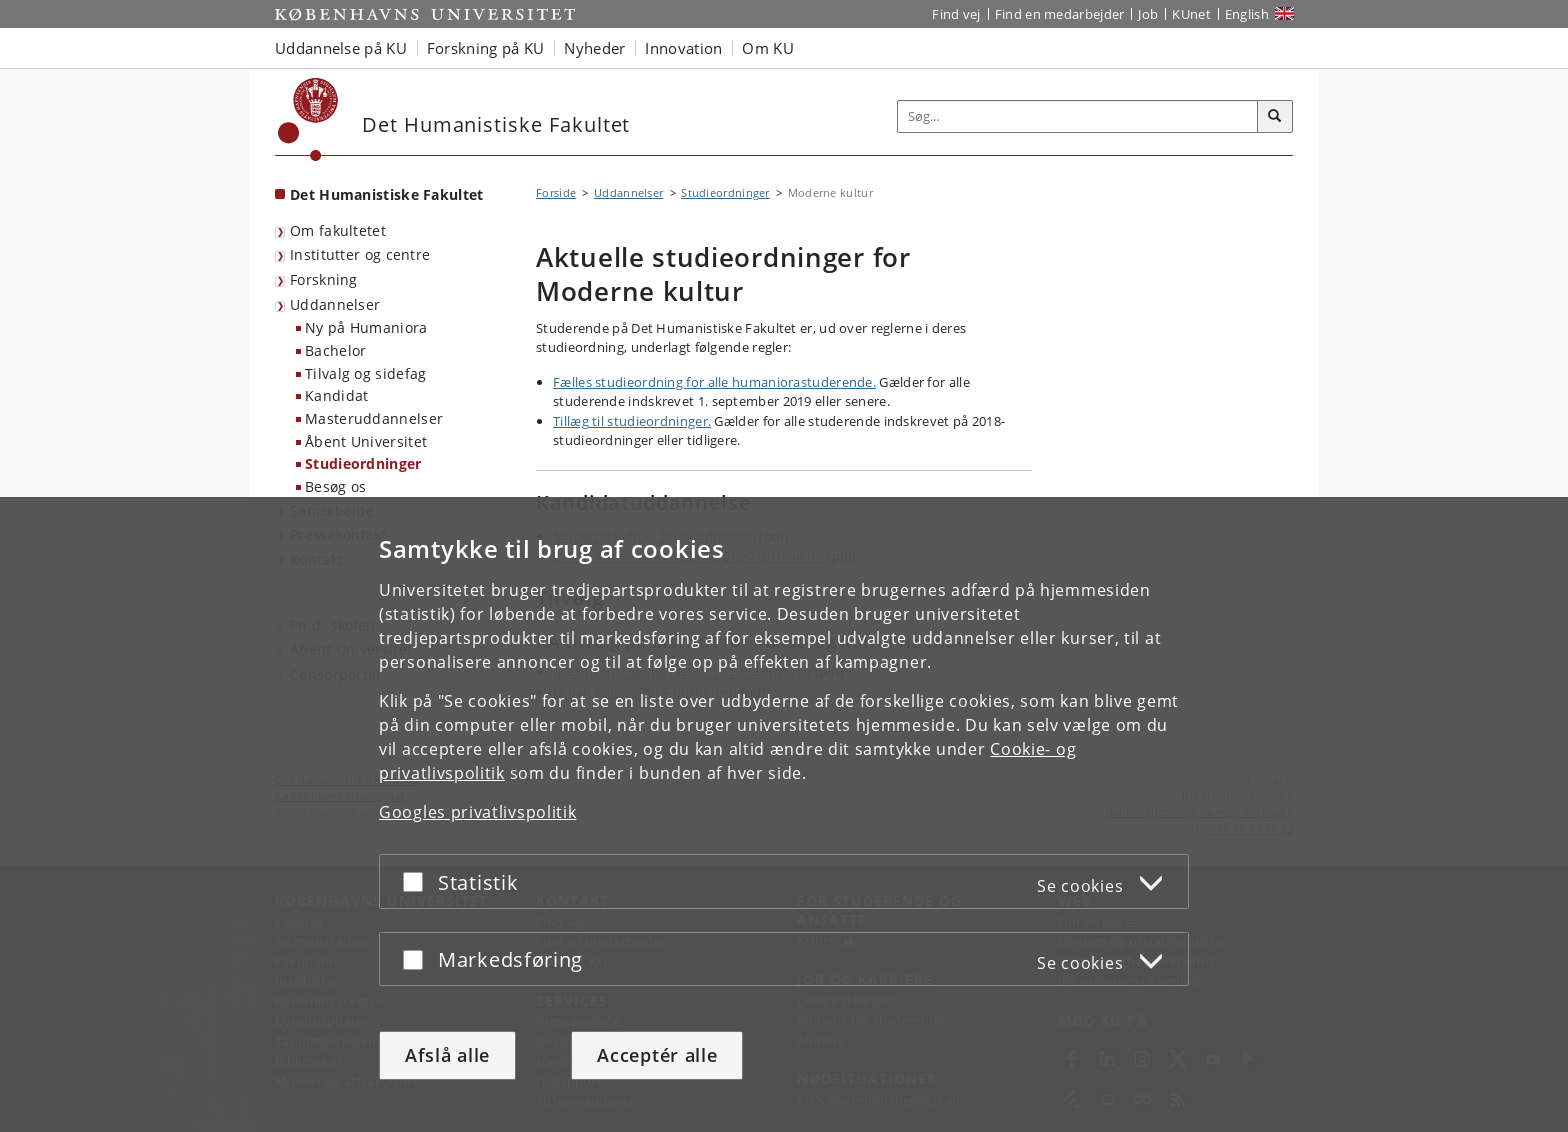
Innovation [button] (683, 48)
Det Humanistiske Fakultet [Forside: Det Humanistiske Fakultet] (387, 194)
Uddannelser (335, 304)
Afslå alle (447, 1055)
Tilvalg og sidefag (365, 373)
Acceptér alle (657, 1055)
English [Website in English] (1247, 14)
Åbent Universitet (366, 441)
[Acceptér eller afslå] (418, 881)
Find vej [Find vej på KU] (956, 14)
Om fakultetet (338, 230)
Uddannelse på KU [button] (341, 48)
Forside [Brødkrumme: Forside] (556, 192)
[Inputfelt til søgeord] (1078, 116)
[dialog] (784, 814)
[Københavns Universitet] (308, 119)
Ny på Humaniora (366, 327)
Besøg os (335, 486)
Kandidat (336, 395)
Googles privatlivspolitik (478, 812)
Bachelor (335, 350)
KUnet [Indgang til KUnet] (1191, 14)
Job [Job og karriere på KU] (1148, 14)
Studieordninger (363, 463)
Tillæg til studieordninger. (632, 421)
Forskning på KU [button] (486, 48)
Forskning (324, 279)
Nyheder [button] (594, 48)
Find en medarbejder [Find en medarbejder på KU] (1060, 14)
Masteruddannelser (374, 418)
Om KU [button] (768, 48)
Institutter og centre (360, 254)
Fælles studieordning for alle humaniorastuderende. (714, 382)
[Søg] (1275, 117)
